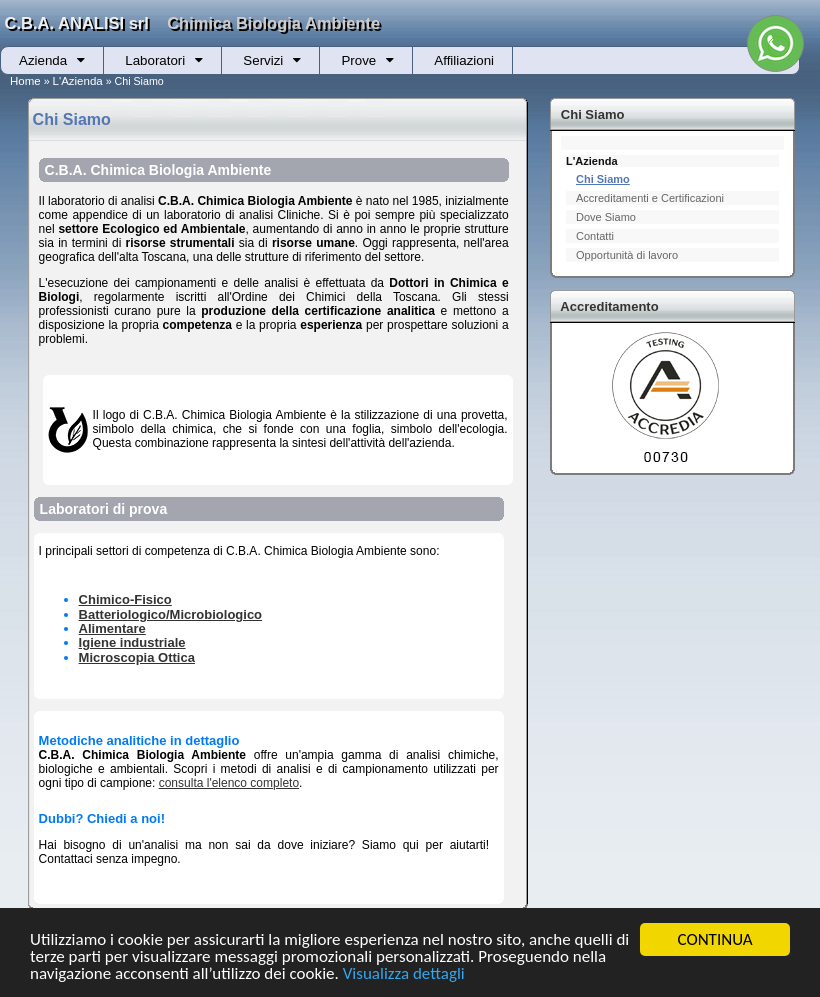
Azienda (43, 60)
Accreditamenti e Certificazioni (650, 198)
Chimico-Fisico (125, 599)
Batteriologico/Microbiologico (170, 614)
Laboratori (155, 60)
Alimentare (112, 628)
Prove (358, 60)
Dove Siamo (606, 217)
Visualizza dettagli (404, 974)
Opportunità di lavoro (627, 255)
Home (25, 81)
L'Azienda (78, 81)
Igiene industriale (132, 642)
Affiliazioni (464, 60)
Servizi (263, 60)
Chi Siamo (603, 179)
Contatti (595, 236)
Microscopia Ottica (137, 657)
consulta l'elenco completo (229, 783)
